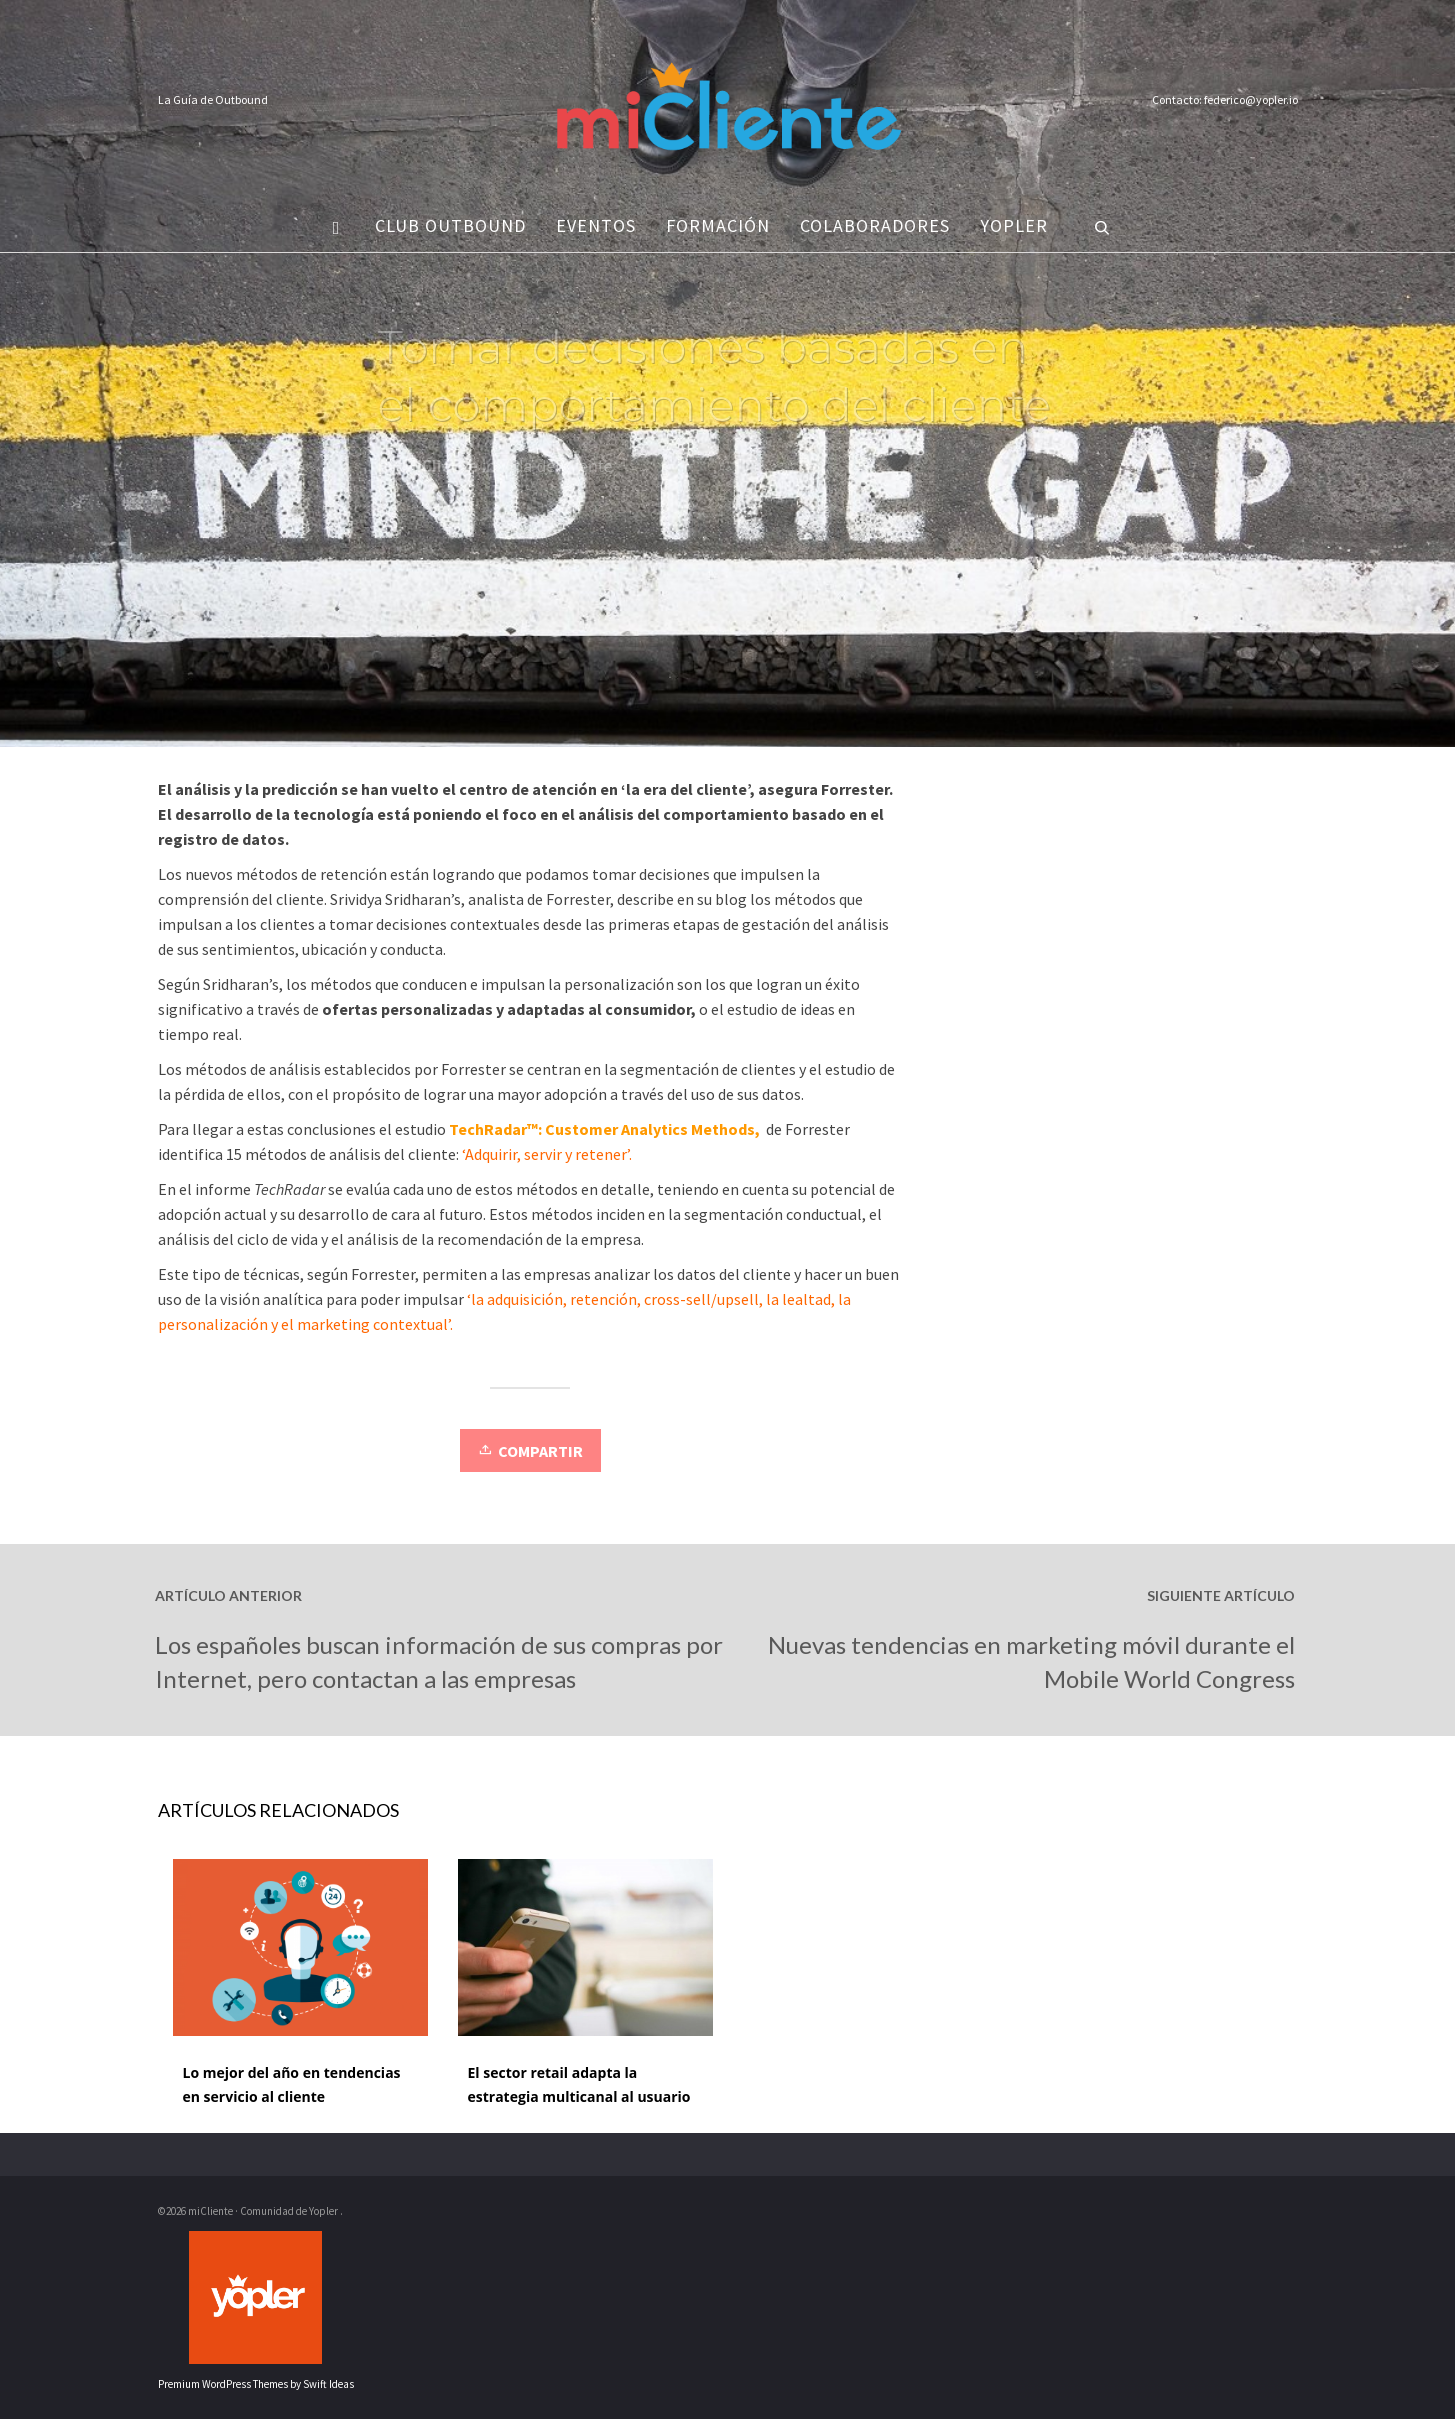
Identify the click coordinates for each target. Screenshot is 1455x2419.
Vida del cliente (556, 472)
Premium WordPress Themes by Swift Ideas (256, 2384)
